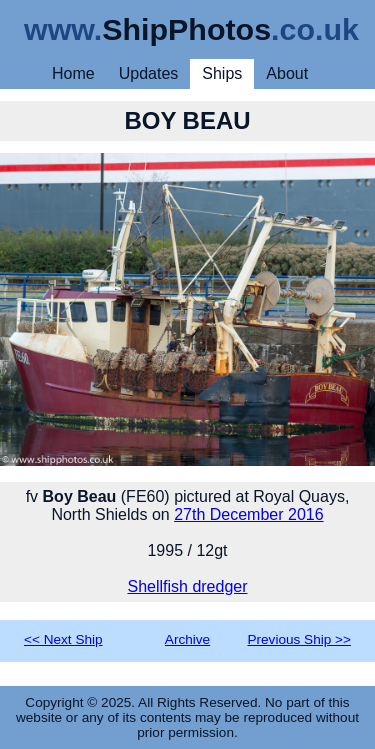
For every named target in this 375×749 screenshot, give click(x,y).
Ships (222, 73)
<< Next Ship (63, 639)
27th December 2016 (248, 514)
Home (73, 73)
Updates (149, 73)
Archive (187, 639)
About (287, 73)
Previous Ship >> (299, 639)
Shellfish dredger (187, 586)
